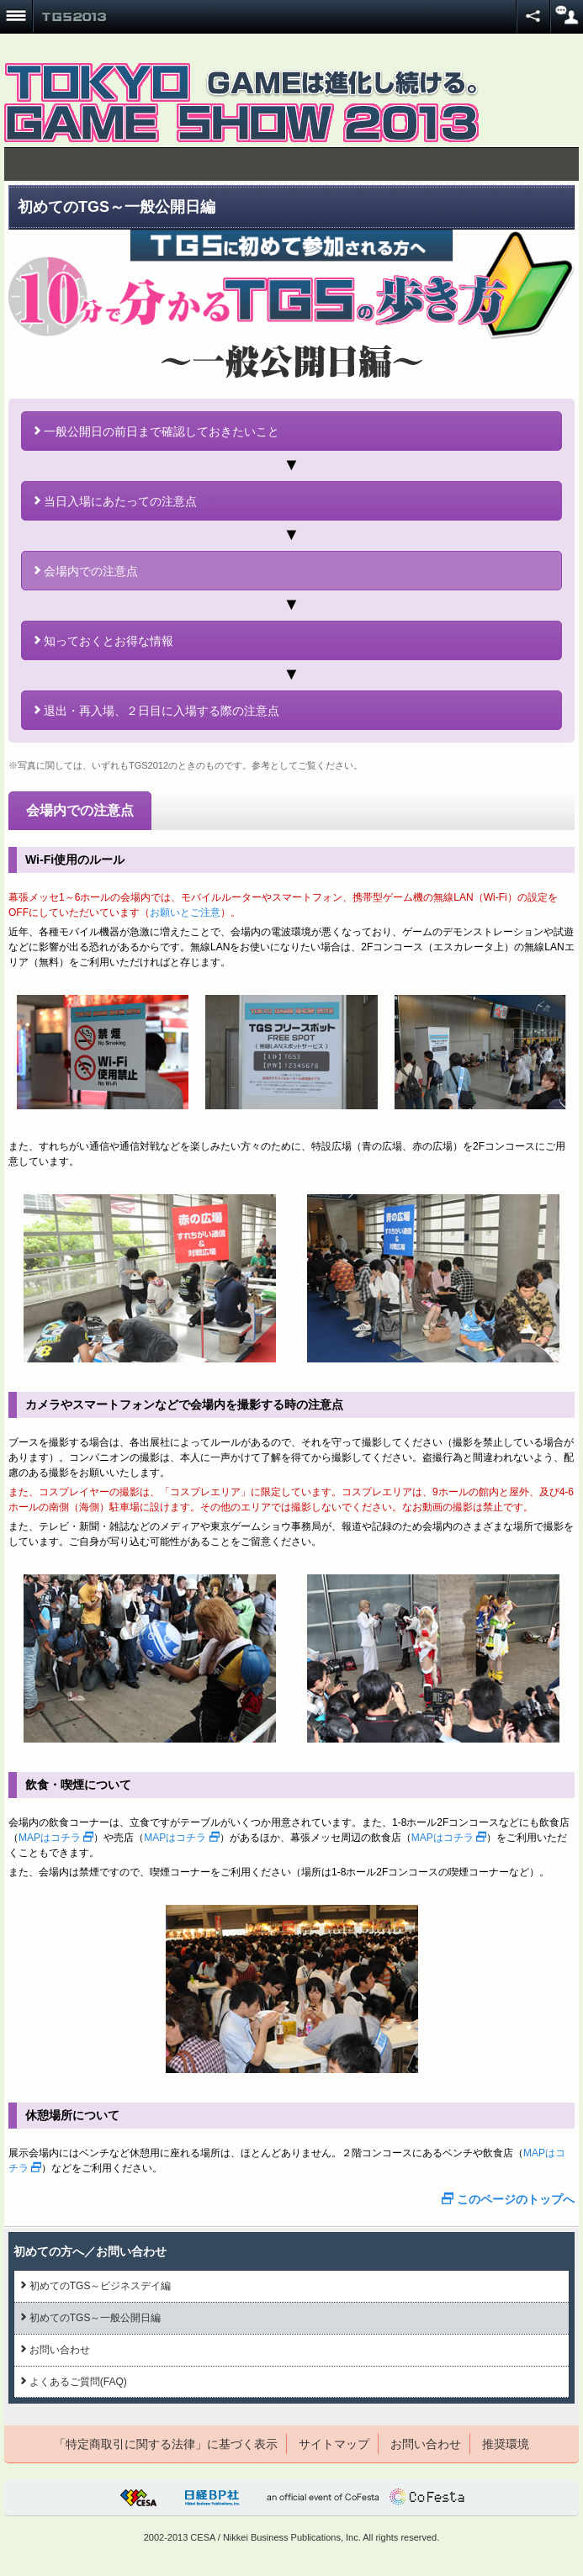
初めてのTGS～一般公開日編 (91, 2318)
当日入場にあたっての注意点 (115, 501)
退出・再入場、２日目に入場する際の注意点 (156, 710)
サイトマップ (334, 2444)
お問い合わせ (55, 2350)
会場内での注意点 (86, 571)
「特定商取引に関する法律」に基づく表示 (166, 2444)
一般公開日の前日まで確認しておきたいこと (156, 431)
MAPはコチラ (56, 1837)
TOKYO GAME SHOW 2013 (74, 16)
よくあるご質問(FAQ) (73, 2382)
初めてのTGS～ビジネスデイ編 (96, 2286)
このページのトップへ (508, 2199)
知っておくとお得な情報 (103, 641)
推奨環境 (505, 2444)
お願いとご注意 (185, 912)
